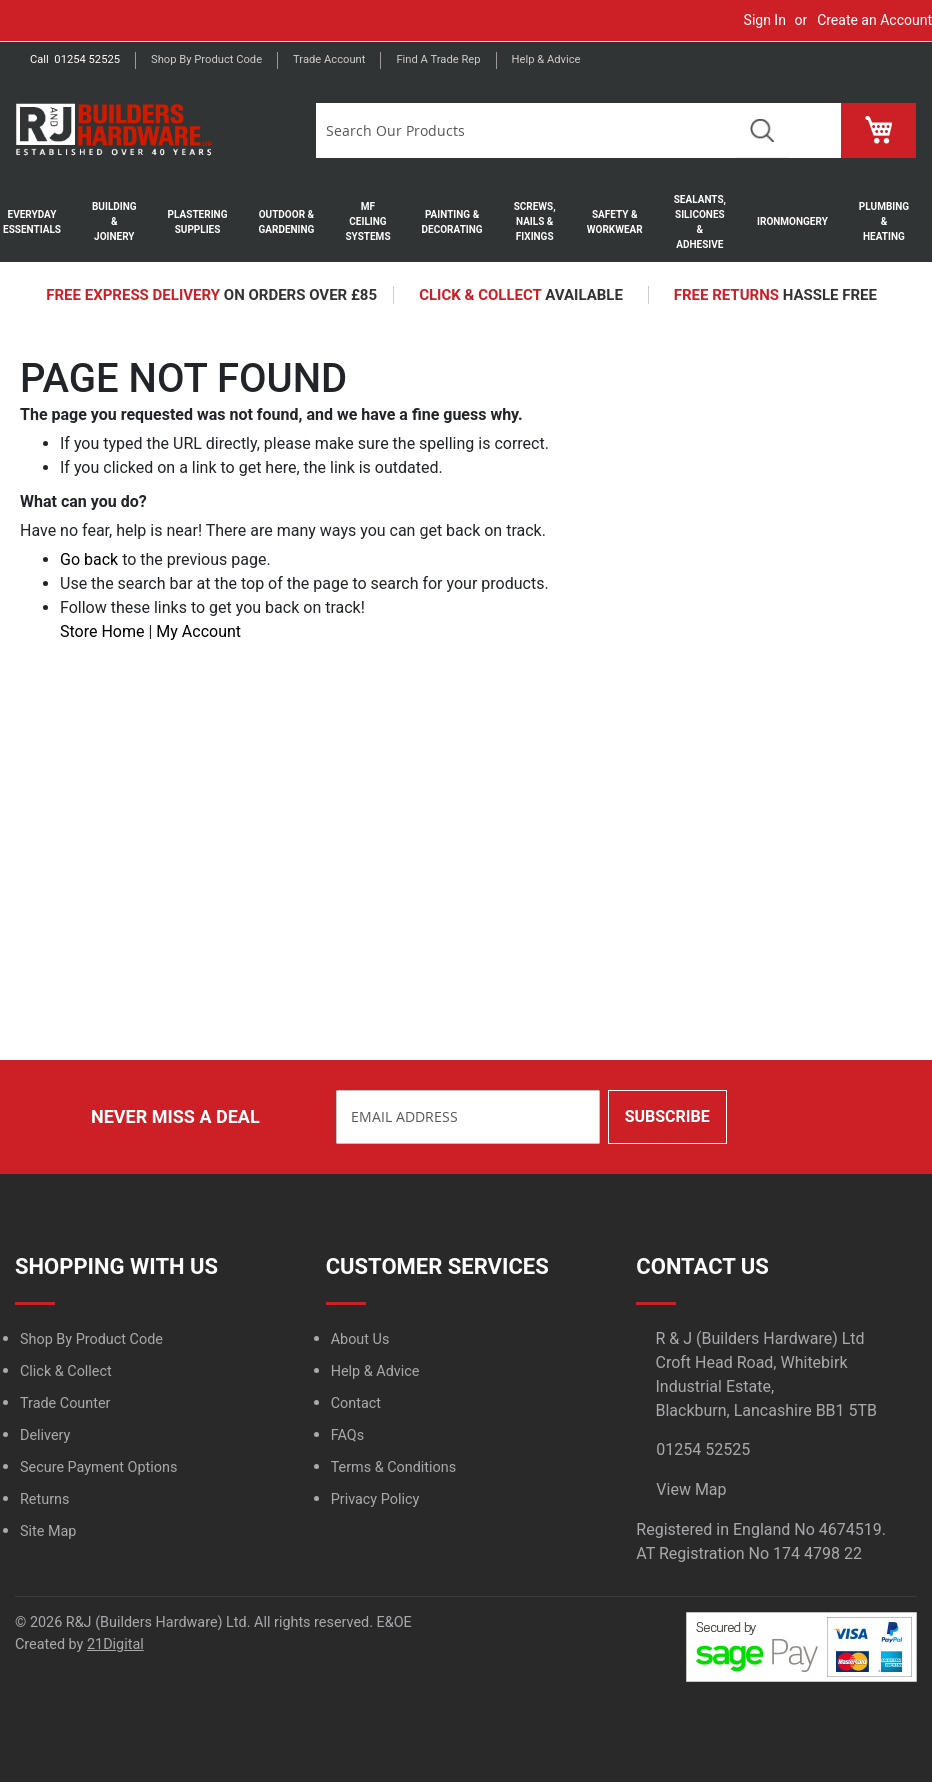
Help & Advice (546, 59)
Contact (356, 1403)
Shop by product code (206, 59)
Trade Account (329, 59)
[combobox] (526, 130)
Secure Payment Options (98, 1467)
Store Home (102, 631)
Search (762, 130)
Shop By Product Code (91, 1339)
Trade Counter (65, 1403)
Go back (89, 559)
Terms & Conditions (393, 1467)
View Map (691, 1489)
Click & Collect (66, 1371)
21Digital (115, 1644)
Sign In (765, 20)
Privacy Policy (375, 1499)
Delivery (45, 1435)
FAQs (347, 1435)
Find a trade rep (438, 59)
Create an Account (874, 20)
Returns (44, 1499)
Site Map (48, 1531)
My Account (198, 631)
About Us (360, 1339)
